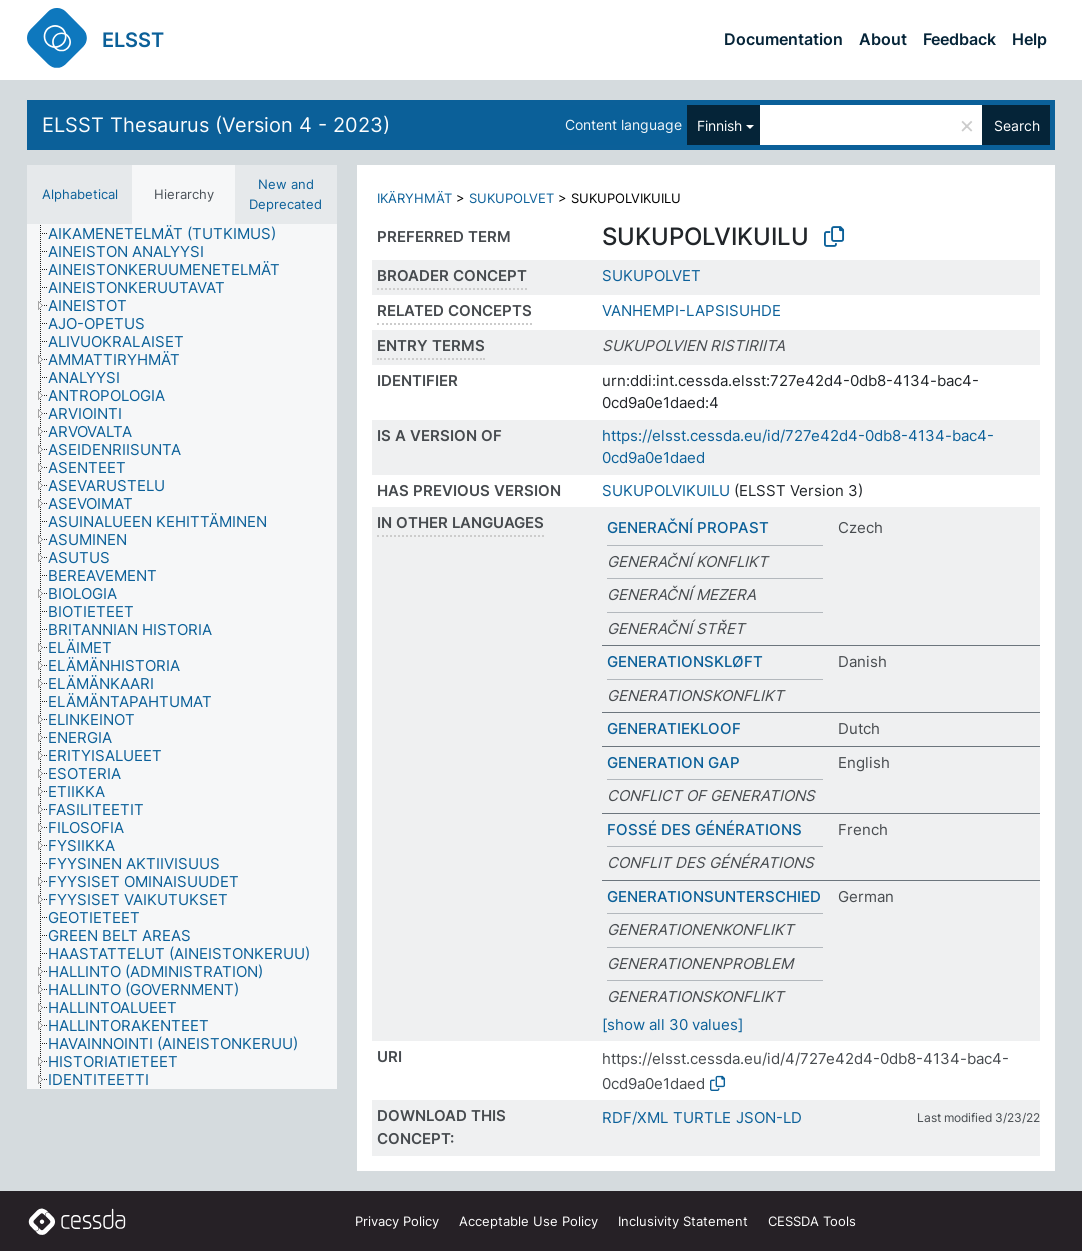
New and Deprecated (285, 194)
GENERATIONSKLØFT (685, 661)
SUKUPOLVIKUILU (666, 490)
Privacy (397, 1221)
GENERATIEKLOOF (674, 728)
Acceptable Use (528, 1221)
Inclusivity (683, 1221)
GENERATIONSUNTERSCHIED (714, 896)
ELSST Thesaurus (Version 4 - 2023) (216, 125)
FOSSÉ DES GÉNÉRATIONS (704, 829)
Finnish (719, 125)
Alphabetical (80, 194)
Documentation (783, 39)
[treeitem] (170, 234)
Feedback (959, 39)
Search (1017, 125)
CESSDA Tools (812, 1221)
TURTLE (702, 1117)
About (883, 39)
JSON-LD (769, 1117)
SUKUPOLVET (511, 198)
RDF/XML (635, 1117)
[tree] (182, 656)
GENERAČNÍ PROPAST (688, 527)
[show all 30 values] (672, 1024)
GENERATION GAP (673, 762)
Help (1029, 39)
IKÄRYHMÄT (414, 198)
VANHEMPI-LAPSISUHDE (691, 310)
